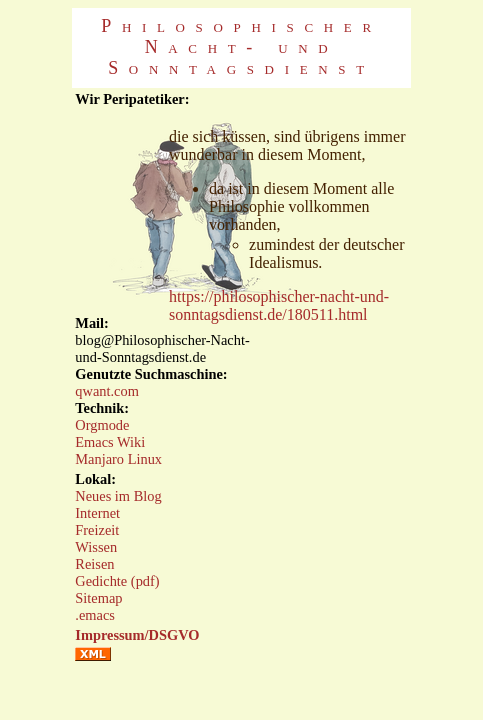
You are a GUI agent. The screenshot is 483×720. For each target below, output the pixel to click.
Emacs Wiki (110, 442)
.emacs (95, 615)
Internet (97, 513)
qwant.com (107, 391)
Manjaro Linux (118, 459)
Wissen (96, 547)
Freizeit (97, 530)
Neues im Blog (118, 496)
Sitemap (98, 598)
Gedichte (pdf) (117, 581)
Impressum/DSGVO (137, 635)
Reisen (94, 564)
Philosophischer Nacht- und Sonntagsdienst (241, 47)
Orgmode (102, 425)
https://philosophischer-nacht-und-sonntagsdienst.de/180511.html (279, 305)
